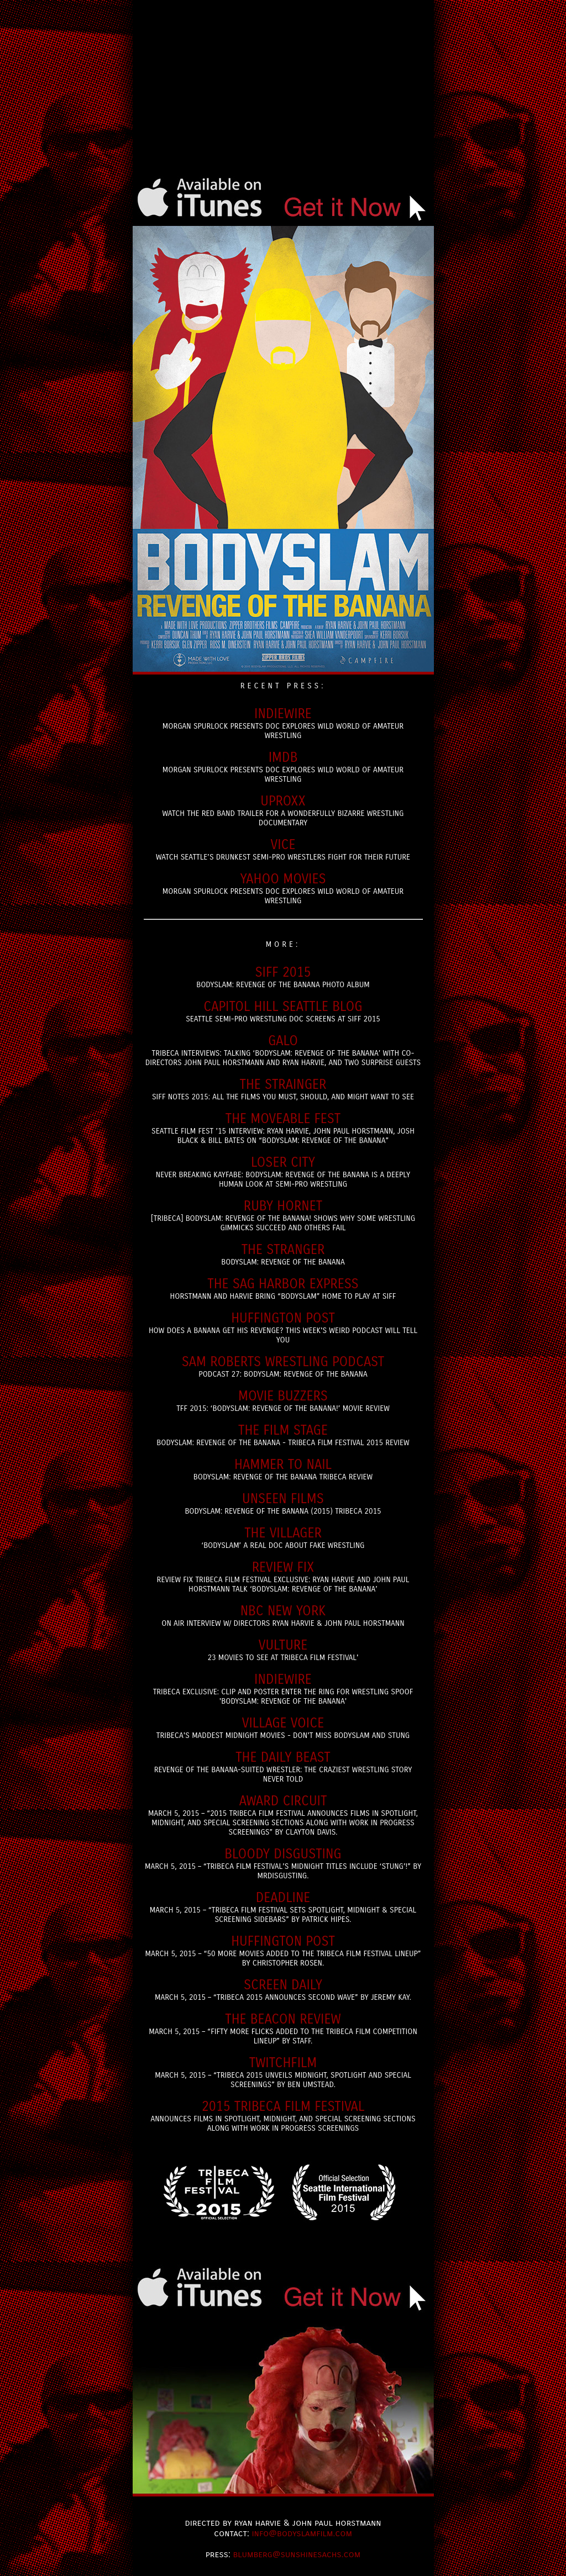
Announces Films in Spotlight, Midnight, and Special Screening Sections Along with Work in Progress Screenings (283, 2116)
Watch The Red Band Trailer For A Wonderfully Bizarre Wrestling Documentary (283, 810)
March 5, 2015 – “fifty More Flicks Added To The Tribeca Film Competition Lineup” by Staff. (283, 2028)
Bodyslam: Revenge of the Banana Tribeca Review (283, 1469)
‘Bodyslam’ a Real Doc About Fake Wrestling (283, 1537)
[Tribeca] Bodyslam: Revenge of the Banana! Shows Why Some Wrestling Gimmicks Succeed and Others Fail (283, 1215)
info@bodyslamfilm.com (301, 2533)
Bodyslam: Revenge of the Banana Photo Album (283, 977)
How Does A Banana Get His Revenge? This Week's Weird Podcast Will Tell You (283, 1327)
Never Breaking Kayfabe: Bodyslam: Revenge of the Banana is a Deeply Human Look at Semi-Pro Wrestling (283, 1172)
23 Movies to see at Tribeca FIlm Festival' (283, 1649)
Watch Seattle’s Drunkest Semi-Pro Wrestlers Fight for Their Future (283, 849)
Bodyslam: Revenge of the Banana (283, 1254)
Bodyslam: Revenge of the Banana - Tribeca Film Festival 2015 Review (283, 1435)
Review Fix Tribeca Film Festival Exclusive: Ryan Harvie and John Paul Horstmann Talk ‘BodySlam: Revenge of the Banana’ (283, 1577)
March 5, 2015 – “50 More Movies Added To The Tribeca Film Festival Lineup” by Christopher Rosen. (283, 1951)
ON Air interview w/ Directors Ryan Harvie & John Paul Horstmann (283, 1615)
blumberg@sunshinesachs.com (296, 2554)
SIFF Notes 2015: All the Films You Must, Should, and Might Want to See (283, 1089)
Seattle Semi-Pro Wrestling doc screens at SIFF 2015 (283, 1011)
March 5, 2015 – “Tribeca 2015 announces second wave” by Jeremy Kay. (283, 1989)
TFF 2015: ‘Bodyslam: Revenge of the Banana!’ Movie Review (283, 1400)
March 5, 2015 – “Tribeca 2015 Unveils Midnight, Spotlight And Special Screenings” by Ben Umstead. (283, 2072)
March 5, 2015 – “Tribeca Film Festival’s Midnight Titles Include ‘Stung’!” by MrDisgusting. (283, 1863)
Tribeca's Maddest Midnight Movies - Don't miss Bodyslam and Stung (283, 1727)
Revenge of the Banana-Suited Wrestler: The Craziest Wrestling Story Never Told (283, 1767)
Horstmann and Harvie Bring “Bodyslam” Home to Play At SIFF (283, 1288)
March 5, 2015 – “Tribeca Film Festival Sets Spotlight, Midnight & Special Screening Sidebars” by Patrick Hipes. (283, 1907)
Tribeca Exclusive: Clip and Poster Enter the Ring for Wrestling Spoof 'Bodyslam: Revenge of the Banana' (283, 1689)
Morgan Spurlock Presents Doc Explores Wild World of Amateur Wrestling (283, 723)
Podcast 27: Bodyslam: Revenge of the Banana (283, 1366)
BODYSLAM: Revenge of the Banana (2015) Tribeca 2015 (283, 1503)
